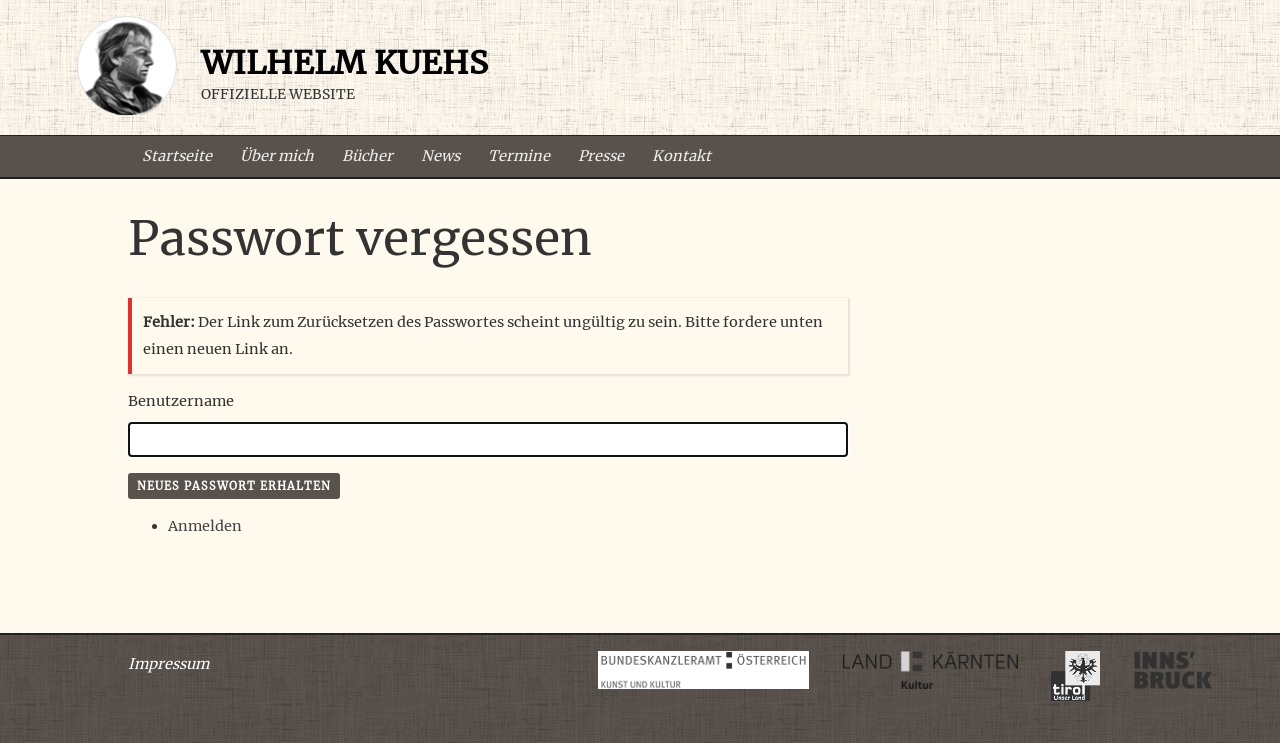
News (440, 156)
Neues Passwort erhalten (234, 486)
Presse (601, 156)
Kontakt (681, 156)
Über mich (277, 156)
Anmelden (205, 526)
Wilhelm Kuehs (344, 63)
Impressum (168, 664)
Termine (519, 156)
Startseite (177, 156)
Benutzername (181, 401)
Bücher (367, 156)
